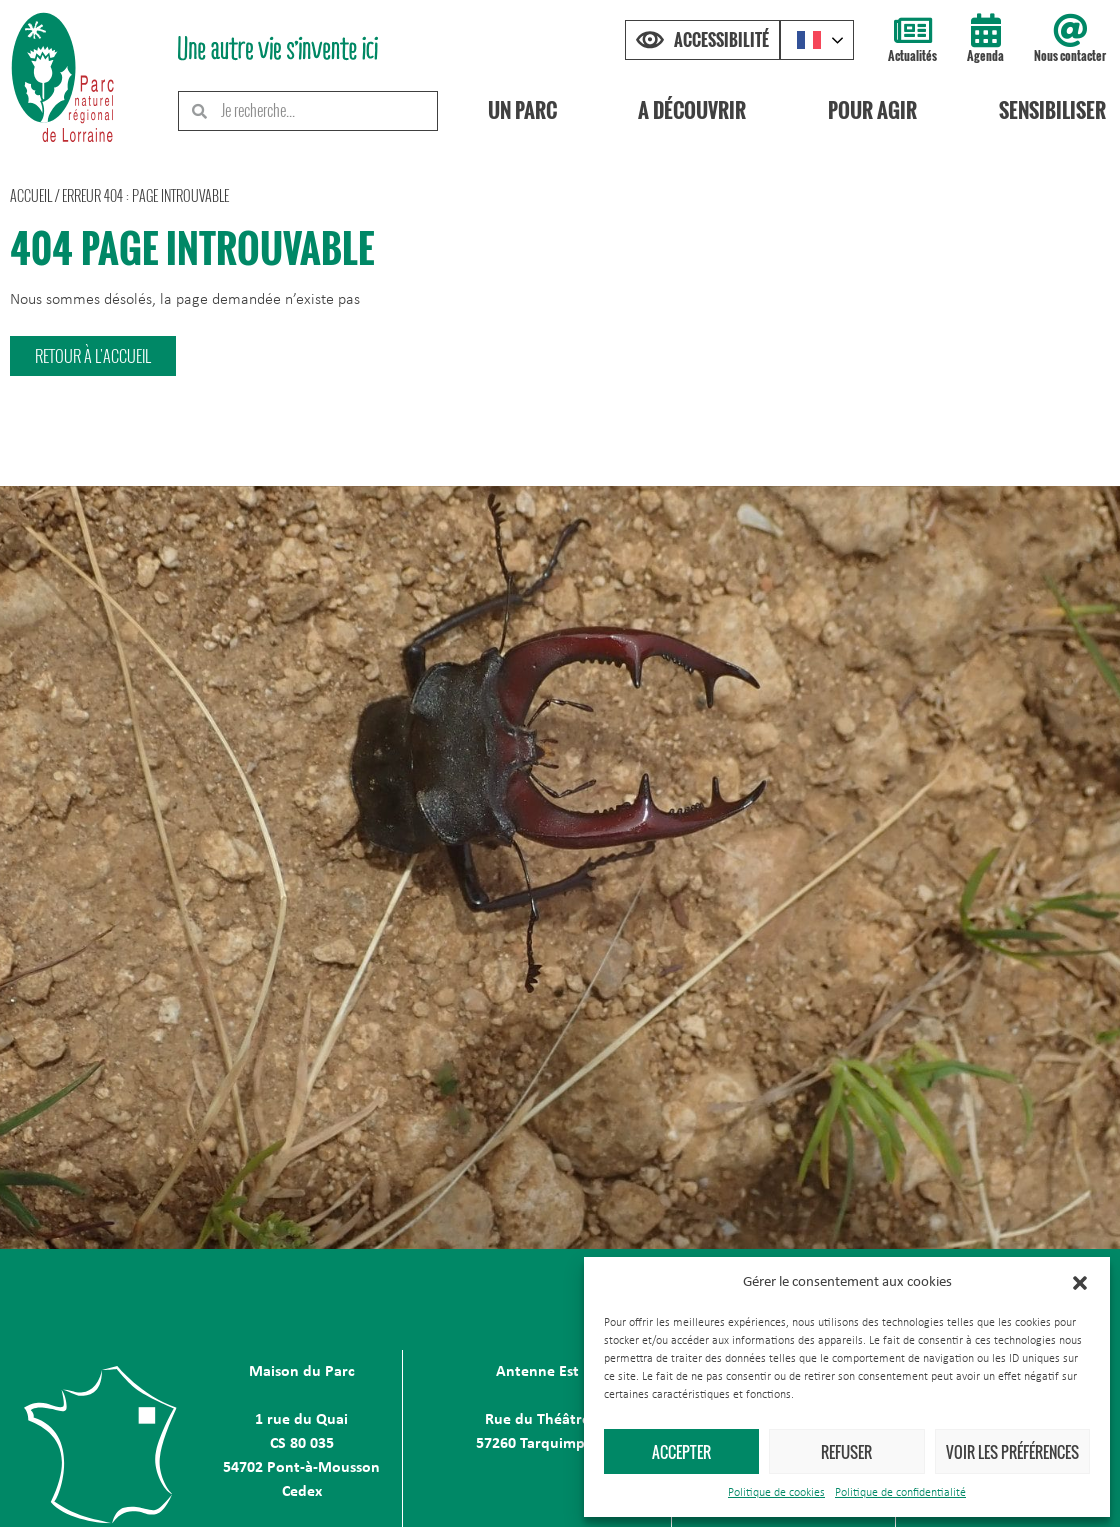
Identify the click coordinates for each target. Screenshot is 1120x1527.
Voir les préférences (1012, 1452)
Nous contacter (1070, 55)
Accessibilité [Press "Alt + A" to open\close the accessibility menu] (721, 40)
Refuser (846, 1452)
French (809, 40)
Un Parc (522, 110)
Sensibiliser (1052, 110)
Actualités (912, 55)
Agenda (985, 55)
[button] (1080, 1283)
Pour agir (872, 110)
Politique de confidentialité (900, 1493)
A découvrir (693, 110)
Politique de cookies (776, 1493)
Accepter (681, 1452)
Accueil (31, 195)
